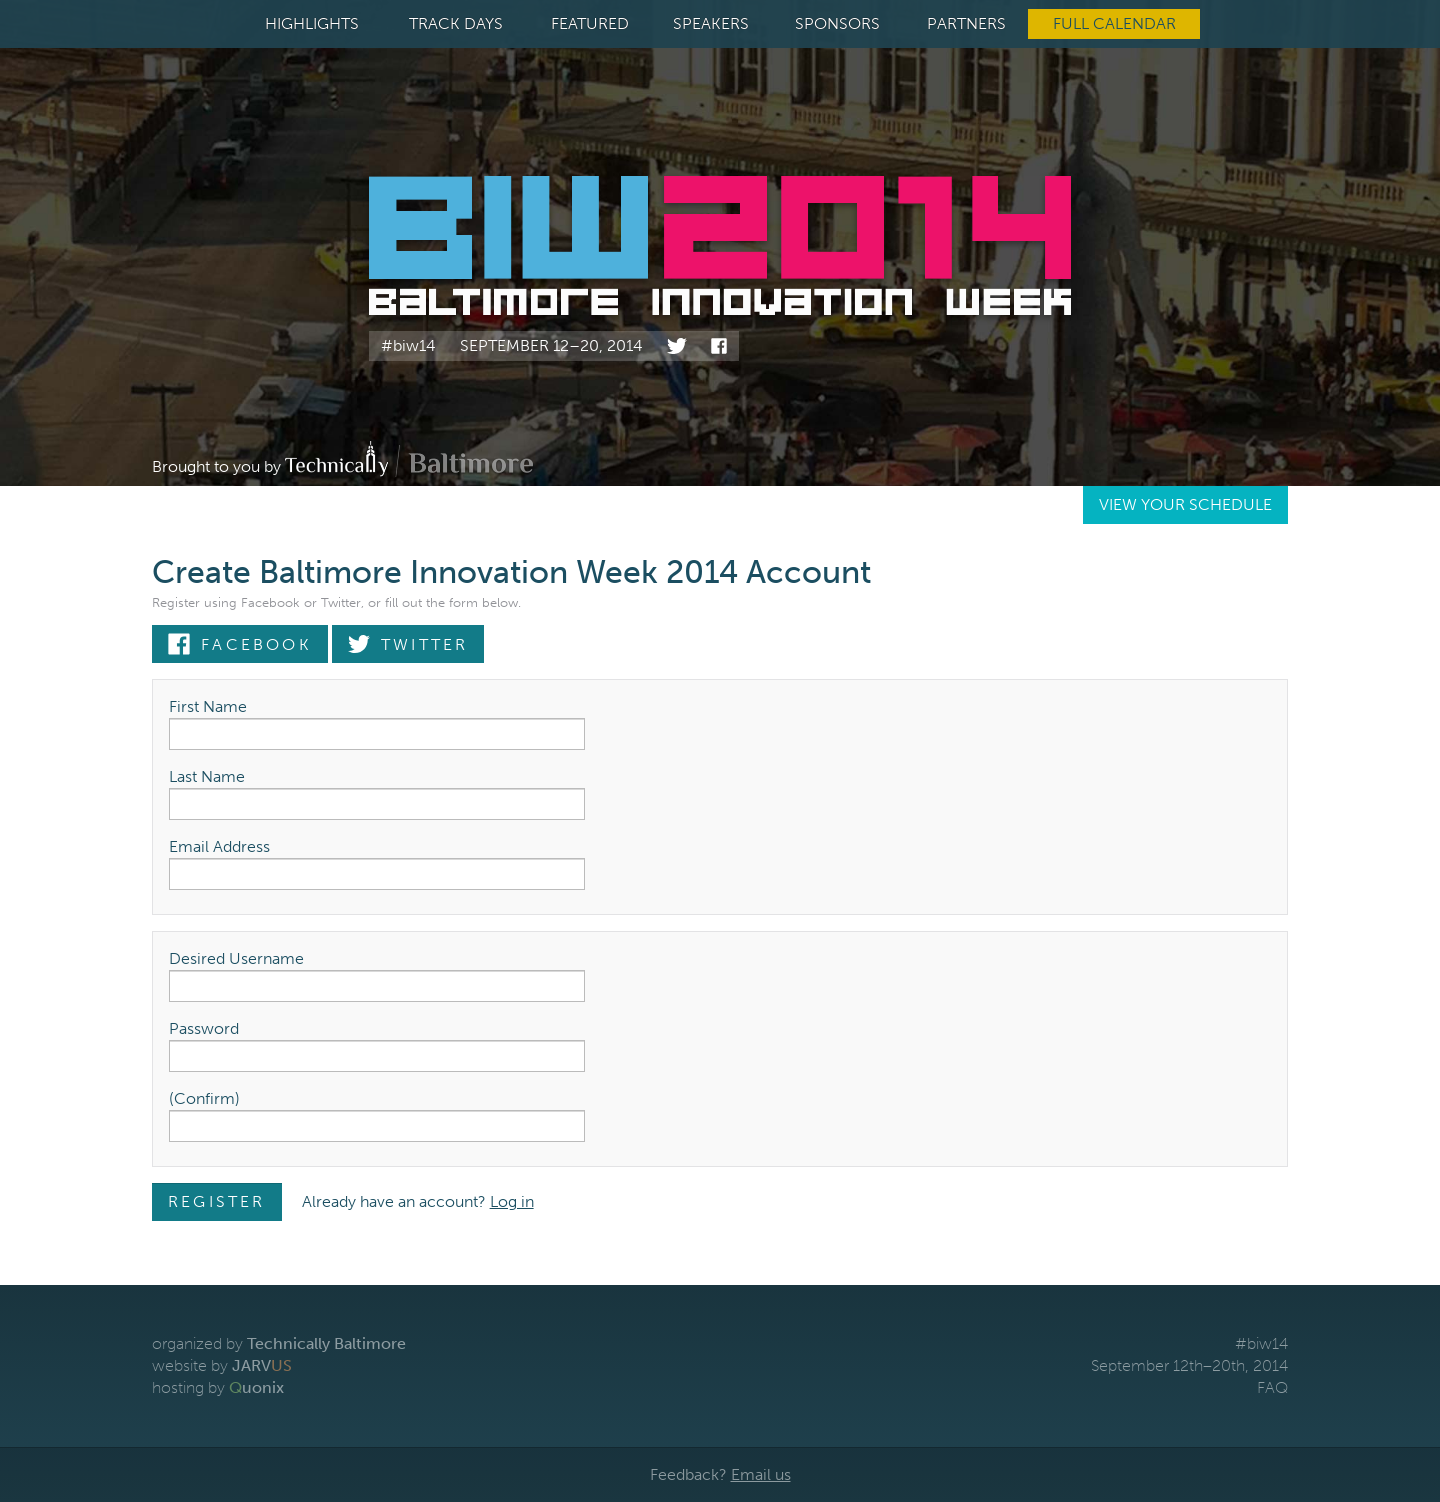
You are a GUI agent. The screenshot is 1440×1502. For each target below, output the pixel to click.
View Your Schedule (1185, 504)
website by (222, 1365)
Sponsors (837, 23)
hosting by (218, 1387)
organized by (279, 1343)
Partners (966, 23)
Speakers (711, 23)
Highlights (312, 23)
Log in (512, 1201)
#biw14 (408, 345)
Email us (761, 1474)
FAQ (1272, 1387)
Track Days (456, 23)
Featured (590, 23)
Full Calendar (1114, 23)
